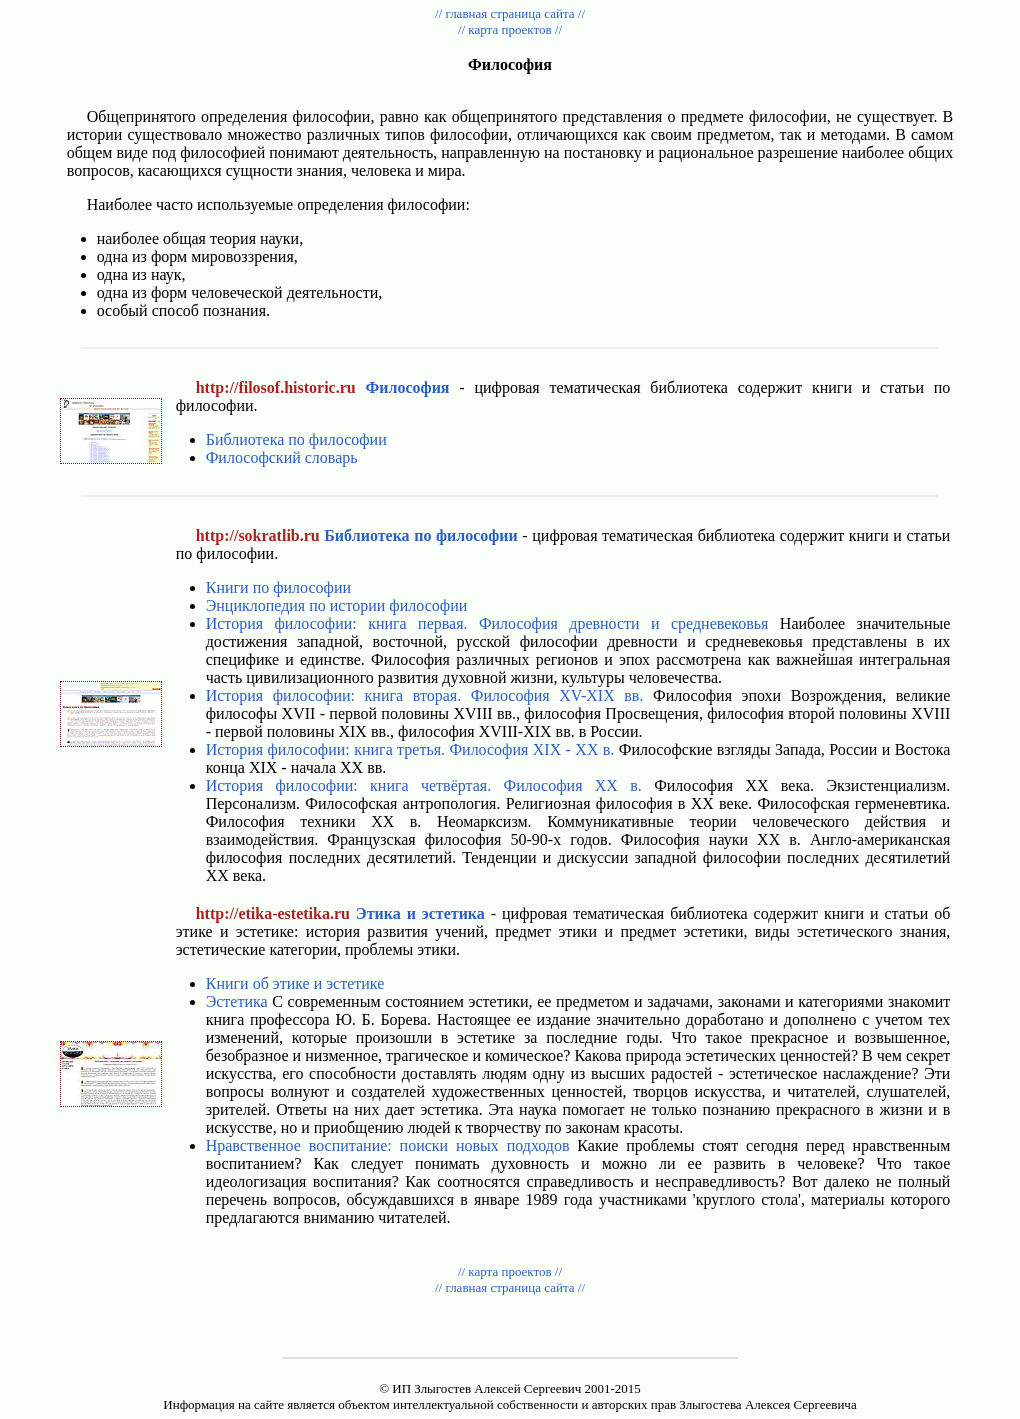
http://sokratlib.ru (258, 535)
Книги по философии (278, 587)
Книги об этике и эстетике (295, 983)
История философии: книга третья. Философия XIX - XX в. (410, 749)
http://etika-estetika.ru (273, 913)
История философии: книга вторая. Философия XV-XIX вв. (425, 695)
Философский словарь (282, 457)
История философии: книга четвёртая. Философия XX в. (424, 785)
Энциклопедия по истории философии (337, 605)
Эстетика (237, 1001)
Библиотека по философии (296, 439)
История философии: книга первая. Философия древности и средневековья (487, 623)
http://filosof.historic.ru (276, 387)
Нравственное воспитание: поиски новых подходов (388, 1145)
